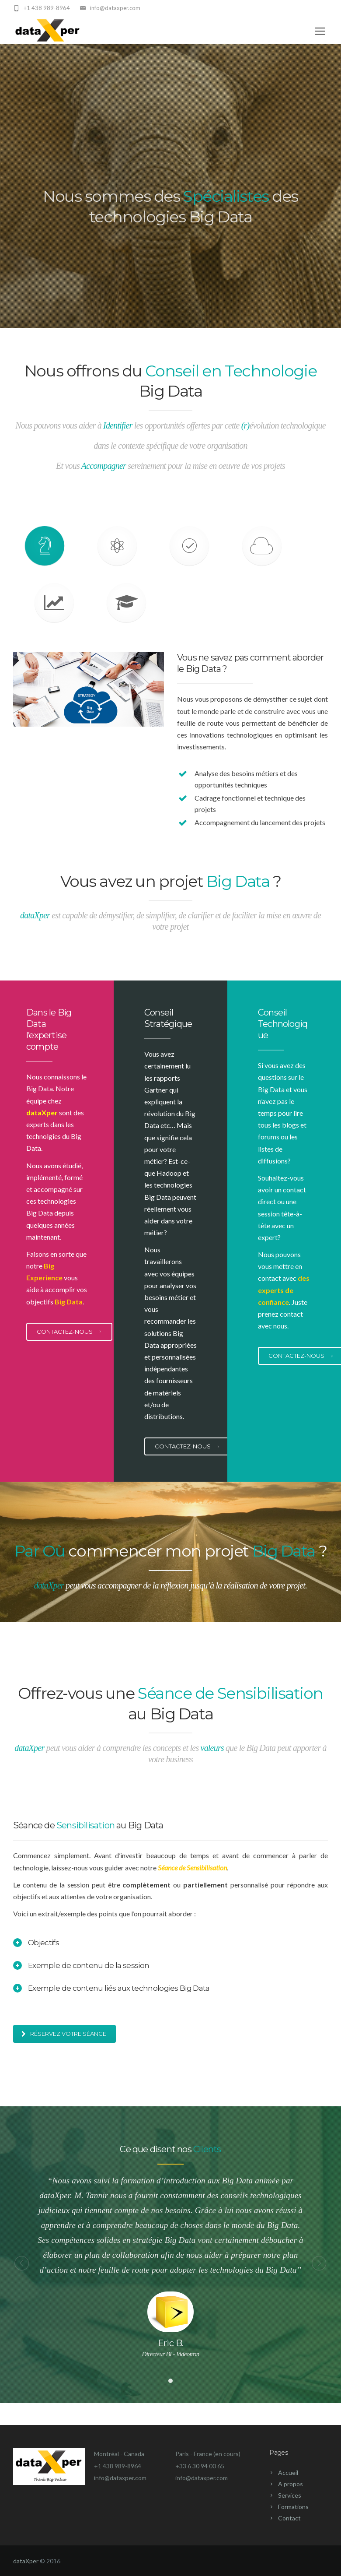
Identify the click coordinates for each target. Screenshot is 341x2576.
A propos (290, 2484)
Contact (289, 2518)
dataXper (25, 2561)
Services (289, 2495)
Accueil (288, 2472)
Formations (293, 2506)
